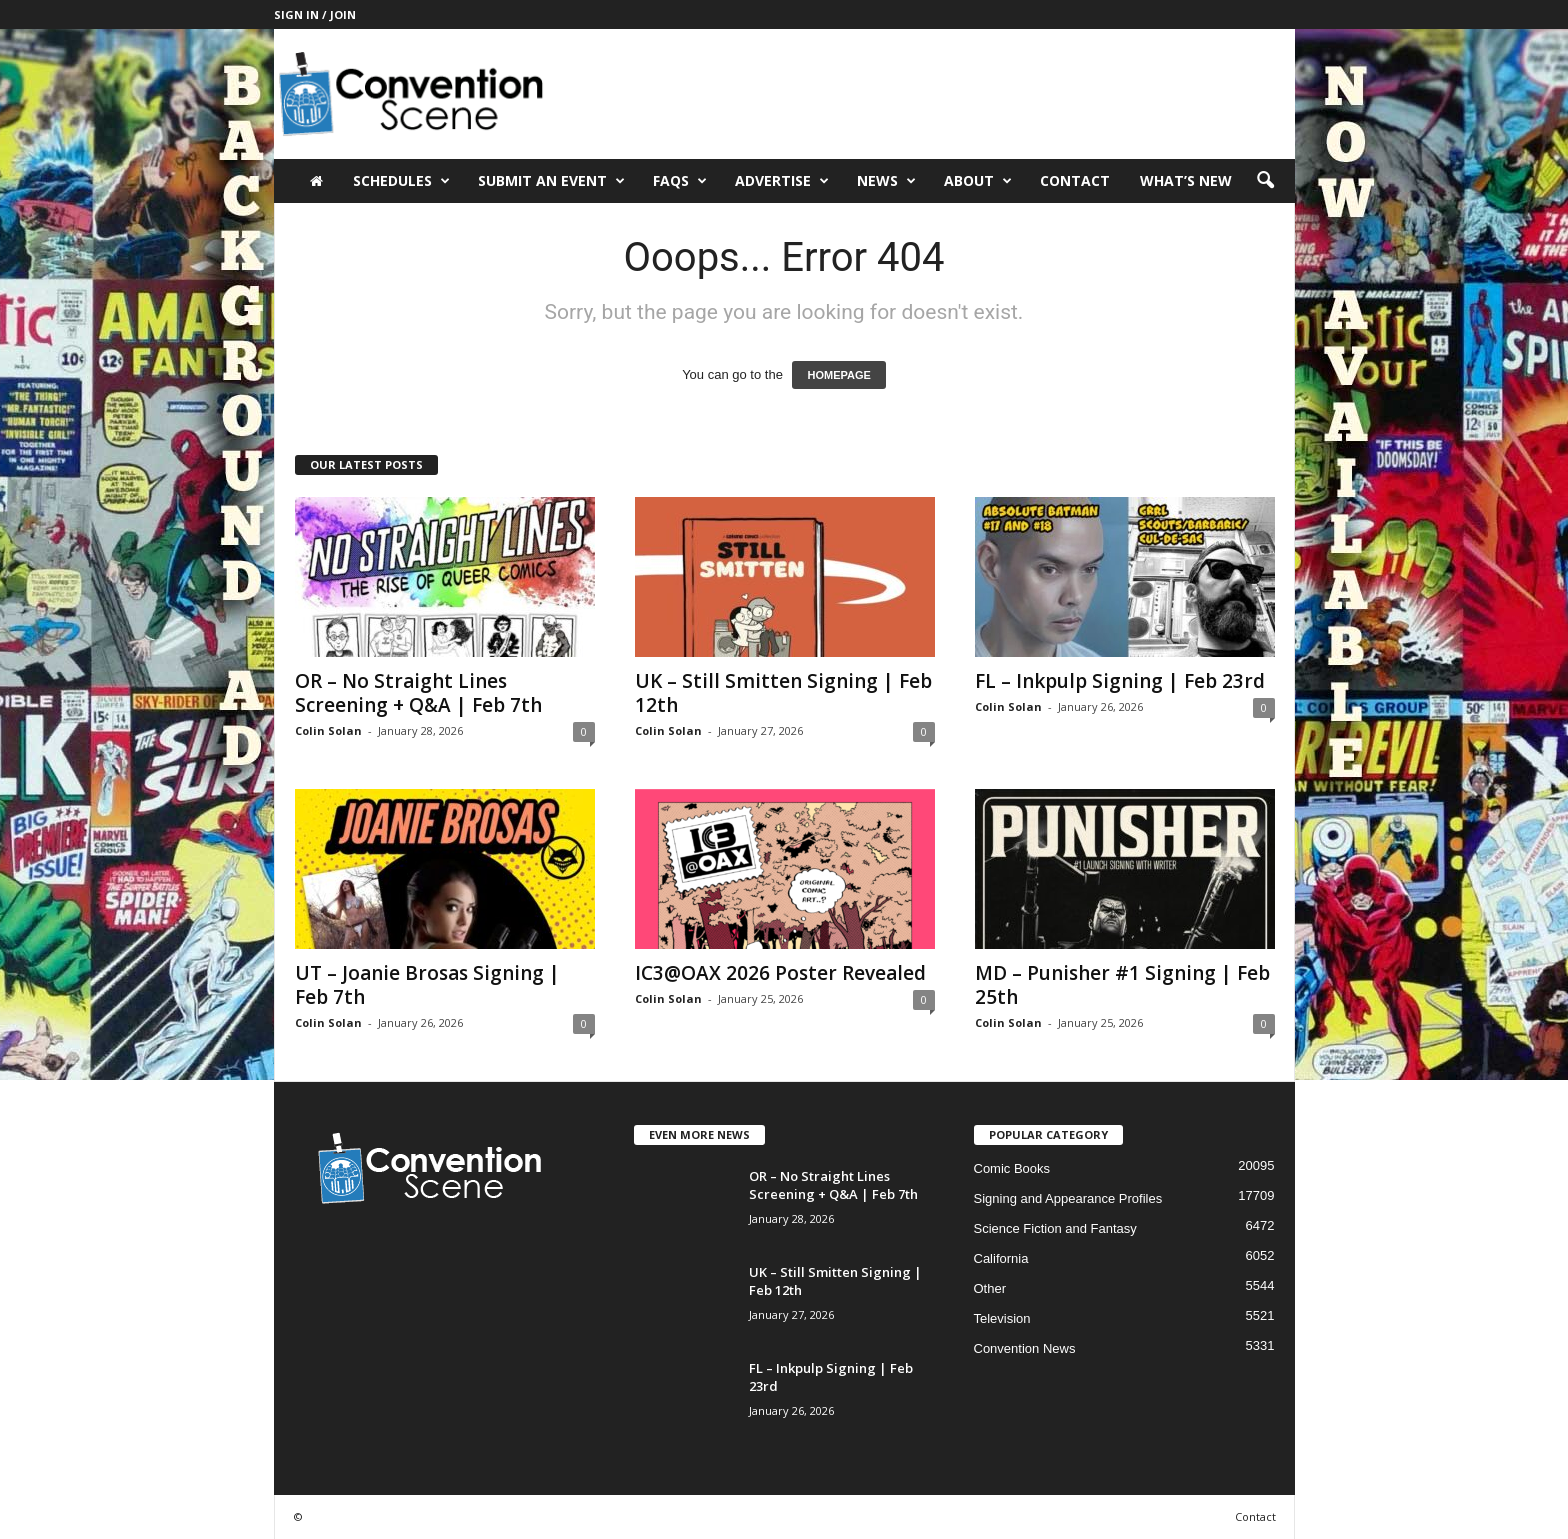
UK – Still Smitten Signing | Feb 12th (783, 693)
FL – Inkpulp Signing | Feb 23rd (1120, 681)
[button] (1265, 181)
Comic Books (1012, 1168)
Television (1002, 1318)
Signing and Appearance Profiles (1068, 1198)
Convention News (1025, 1348)
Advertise (782, 181)
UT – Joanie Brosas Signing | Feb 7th (427, 985)
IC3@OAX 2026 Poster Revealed (780, 973)
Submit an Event (551, 181)
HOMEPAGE (838, 375)
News (886, 181)
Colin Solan (328, 730)
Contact (1075, 180)
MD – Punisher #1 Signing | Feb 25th (1122, 985)
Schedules (401, 181)
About (978, 181)
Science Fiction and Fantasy (1055, 1228)
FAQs (680, 181)
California (1001, 1258)
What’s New (1186, 180)
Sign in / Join (315, 14)
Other (990, 1288)
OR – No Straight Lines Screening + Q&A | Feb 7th (418, 693)
